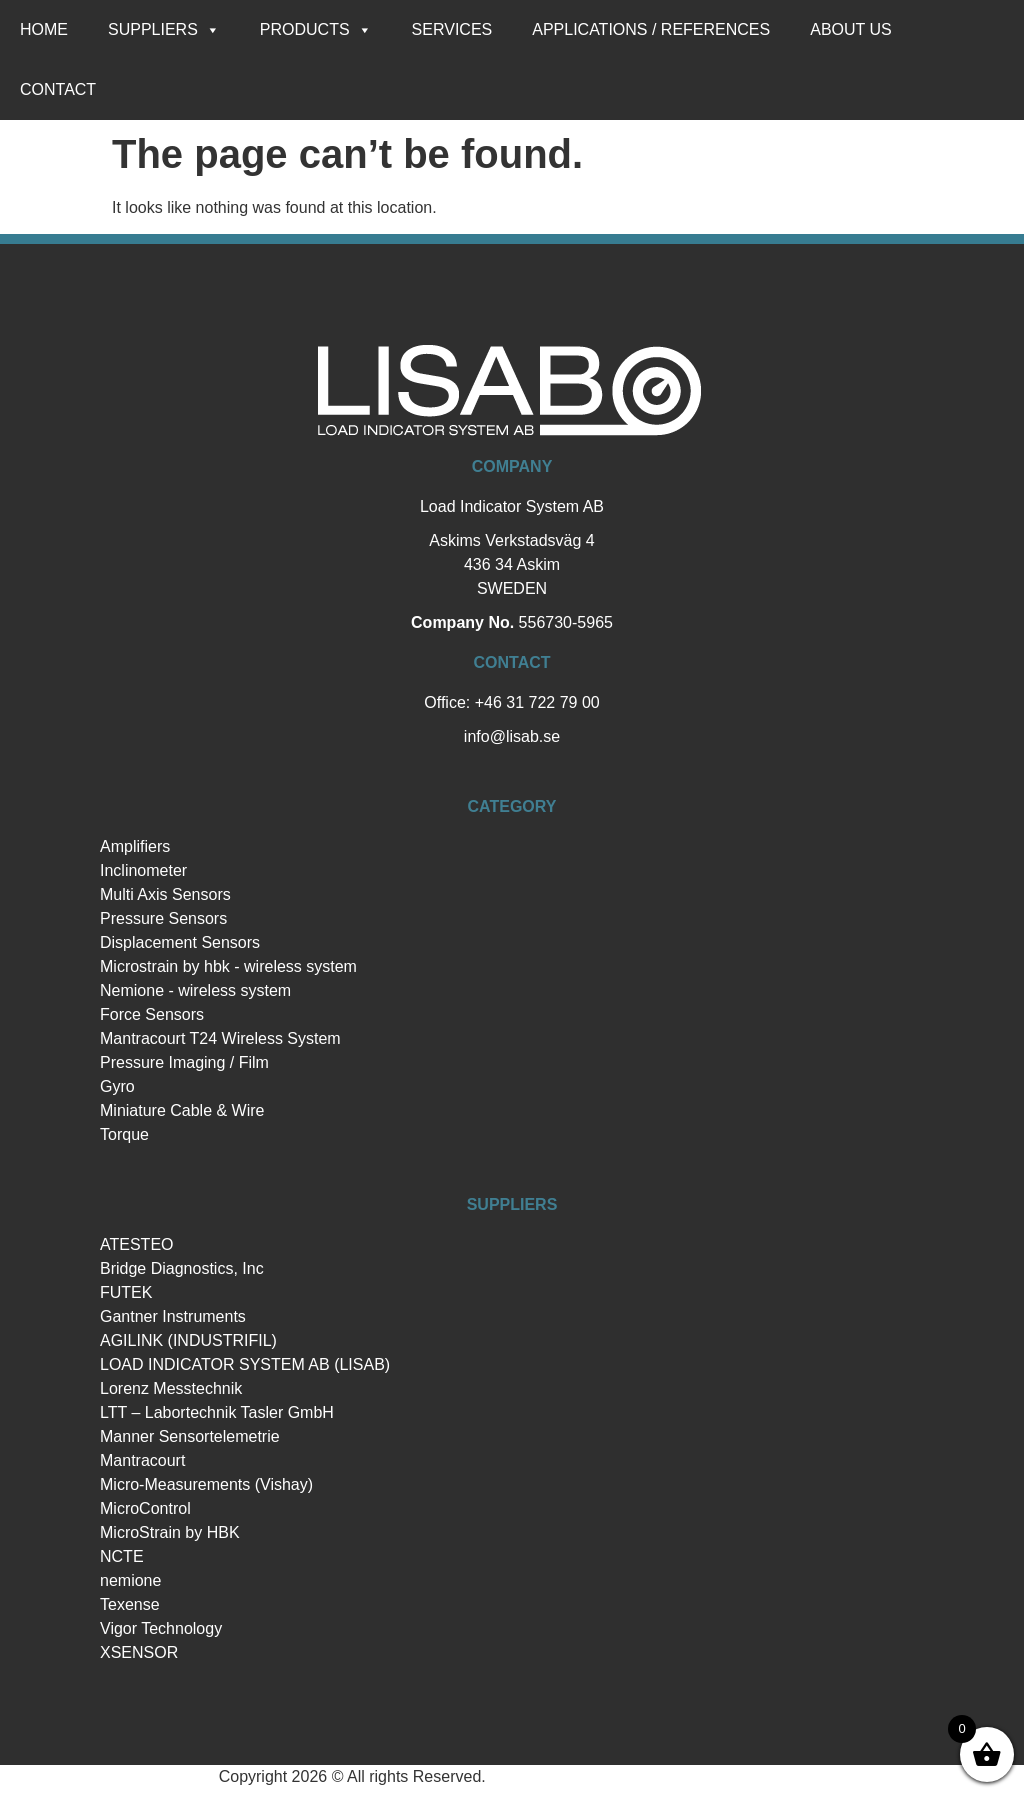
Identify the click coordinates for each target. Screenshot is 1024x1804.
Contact (58, 89)
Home (44, 29)
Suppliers (164, 30)
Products (316, 30)
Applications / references (651, 29)
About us (851, 29)
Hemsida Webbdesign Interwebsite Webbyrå (647, 1776)
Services (452, 29)
